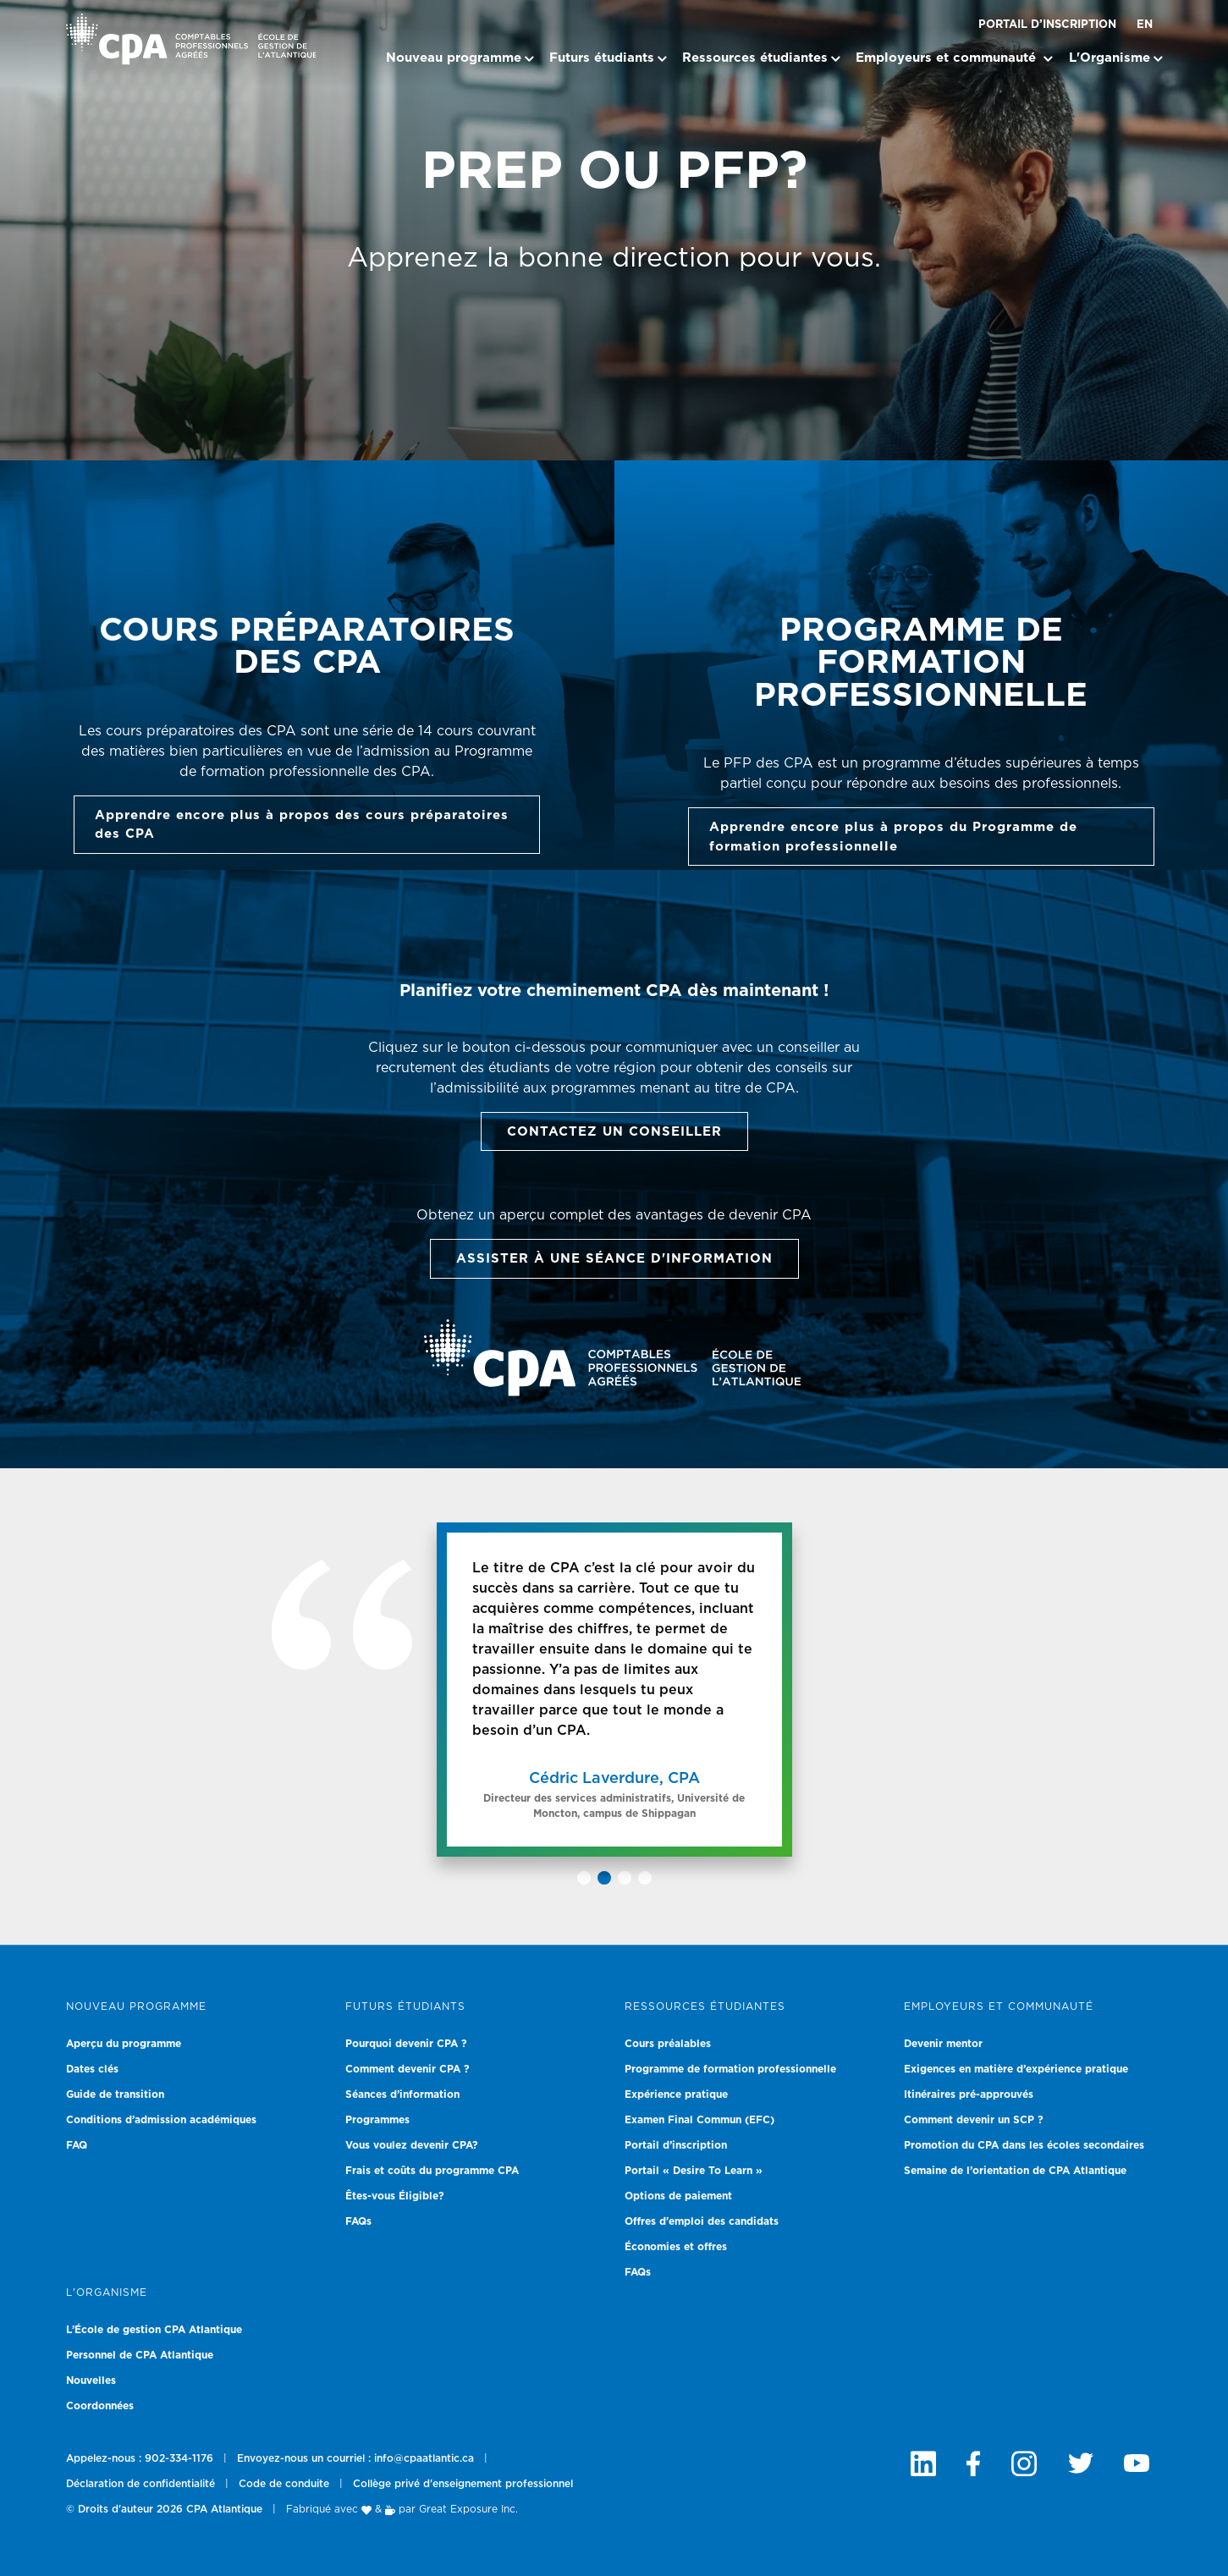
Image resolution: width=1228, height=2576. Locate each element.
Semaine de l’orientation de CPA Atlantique (1015, 2171)
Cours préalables (668, 2044)
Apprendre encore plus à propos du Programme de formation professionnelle (893, 837)
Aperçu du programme (123, 2044)
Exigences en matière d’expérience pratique (1016, 2069)
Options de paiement (678, 2196)
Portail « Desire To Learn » (694, 2171)
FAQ (76, 2145)
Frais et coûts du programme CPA (432, 2171)
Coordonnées (100, 2406)
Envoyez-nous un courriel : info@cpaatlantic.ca (355, 2458)
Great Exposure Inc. (468, 2509)
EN (1145, 24)
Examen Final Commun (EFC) (699, 2120)
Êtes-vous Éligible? (394, 2196)
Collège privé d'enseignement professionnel (463, 2484)
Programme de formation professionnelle (730, 2069)
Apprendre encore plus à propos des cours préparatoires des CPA (302, 825)
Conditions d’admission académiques (161, 2120)
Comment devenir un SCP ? (974, 2120)
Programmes (377, 2120)
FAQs (358, 2221)
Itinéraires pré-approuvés (968, 2094)
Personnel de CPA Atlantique (139, 2355)
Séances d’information (402, 2094)
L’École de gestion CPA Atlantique (154, 2330)
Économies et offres (676, 2247)
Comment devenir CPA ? (407, 2069)
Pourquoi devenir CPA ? (406, 2044)
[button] (584, 1878)
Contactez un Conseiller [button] (614, 1132)
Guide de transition (115, 2094)
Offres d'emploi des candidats (702, 2221)
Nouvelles (91, 2380)
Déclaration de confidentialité (140, 2484)
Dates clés (92, 2069)
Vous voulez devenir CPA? (411, 2145)
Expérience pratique (676, 2094)
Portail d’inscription (1047, 24)
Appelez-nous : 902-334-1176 (139, 2458)
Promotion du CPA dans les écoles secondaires (1024, 2145)
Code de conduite (284, 2484)
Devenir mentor (943, 2044)
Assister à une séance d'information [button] (614, 1258)
